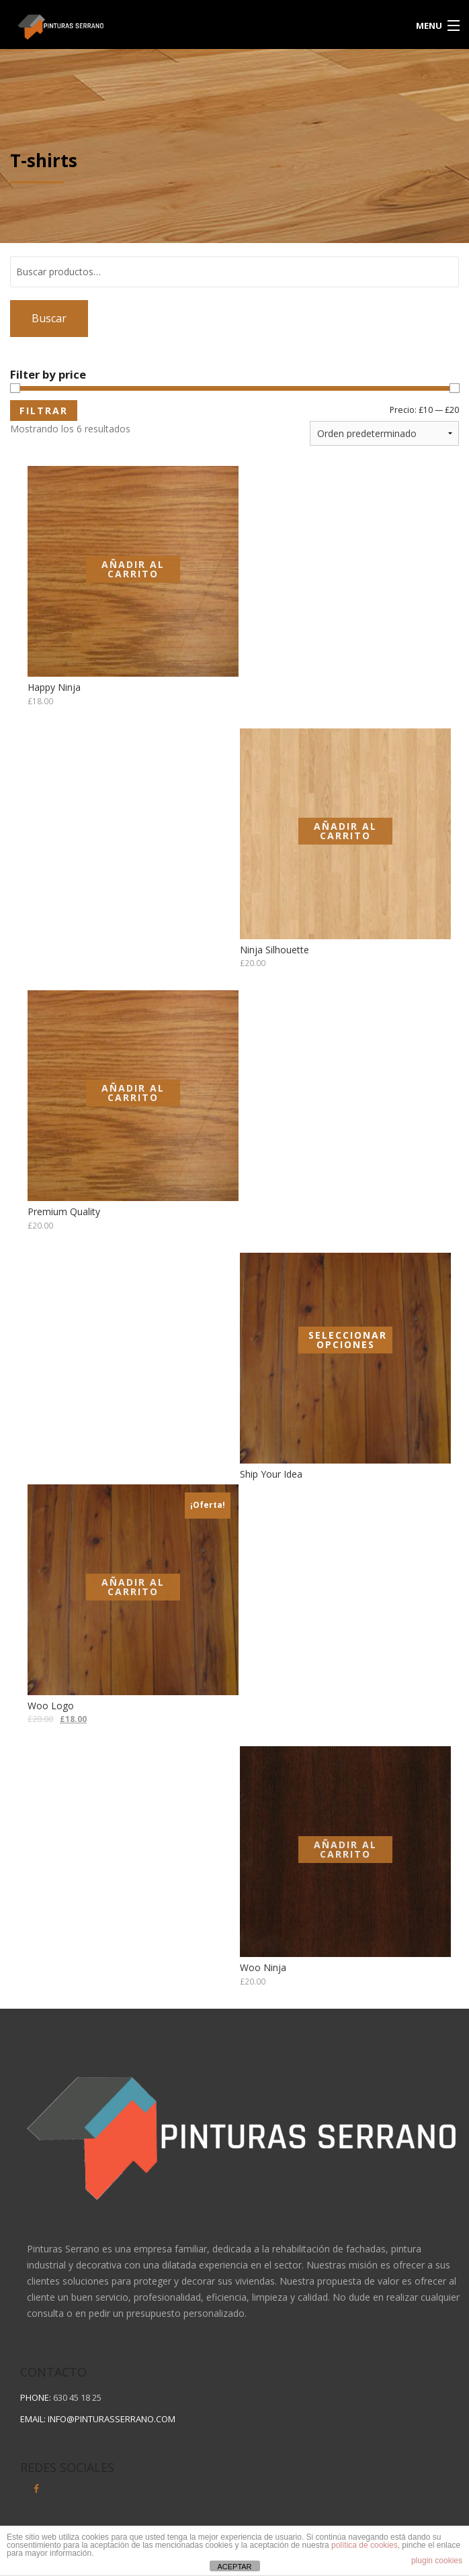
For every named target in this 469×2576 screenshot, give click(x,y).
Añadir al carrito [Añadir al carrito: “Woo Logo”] (133, 1587)
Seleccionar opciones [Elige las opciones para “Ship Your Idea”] (347, 1340)
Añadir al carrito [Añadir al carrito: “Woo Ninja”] (345, 1849)
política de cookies (364, 2545)
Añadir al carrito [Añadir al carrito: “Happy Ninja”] (133, 569)
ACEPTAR (234, 2567)
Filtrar (43, 410)
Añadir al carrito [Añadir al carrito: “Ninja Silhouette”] (345, 831)
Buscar (49, 318)
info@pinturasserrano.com (111, 2419)
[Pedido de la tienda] (384, 433)
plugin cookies (436, 2560)
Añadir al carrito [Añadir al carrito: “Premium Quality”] (133, 1093)
